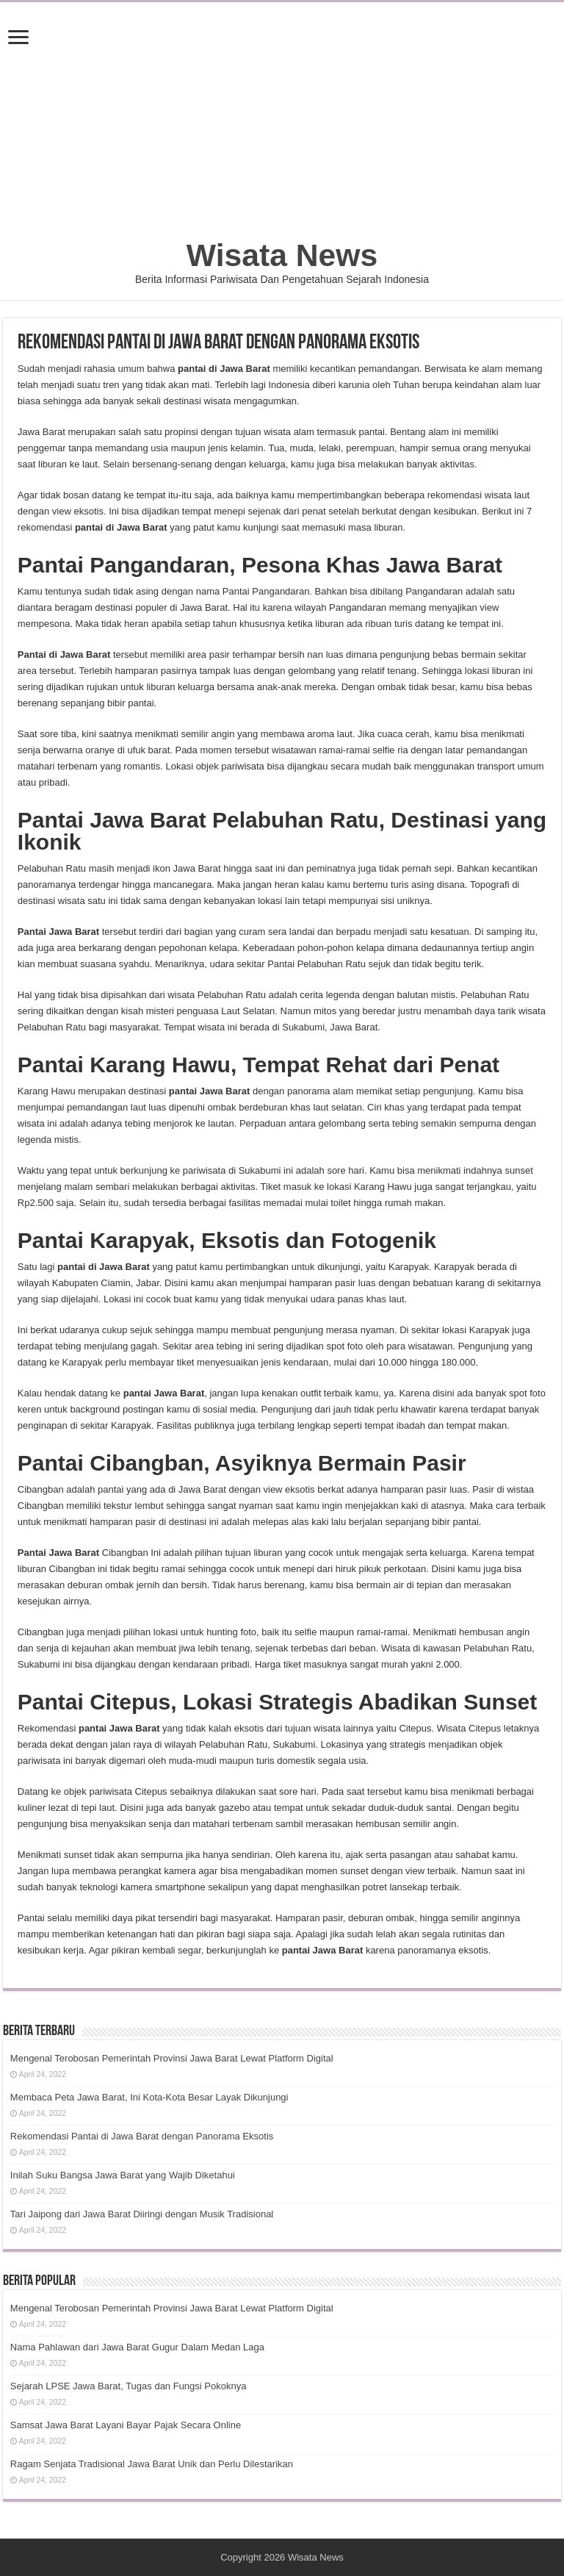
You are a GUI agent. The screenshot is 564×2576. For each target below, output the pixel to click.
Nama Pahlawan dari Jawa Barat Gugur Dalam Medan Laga (137, 2347)
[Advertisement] (282, 127)
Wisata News (282, 255)
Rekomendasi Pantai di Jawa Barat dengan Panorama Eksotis (141, 2136)
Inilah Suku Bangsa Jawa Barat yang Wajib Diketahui (122, 2175)
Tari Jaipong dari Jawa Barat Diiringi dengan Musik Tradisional (141, 2214)
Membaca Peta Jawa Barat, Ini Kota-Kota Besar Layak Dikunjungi (149, 2097)
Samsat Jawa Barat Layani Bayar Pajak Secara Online (125, 2424)
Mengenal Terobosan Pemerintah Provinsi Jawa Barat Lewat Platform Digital (171, 2058)
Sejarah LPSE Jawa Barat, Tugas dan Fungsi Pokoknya (128, 2386)
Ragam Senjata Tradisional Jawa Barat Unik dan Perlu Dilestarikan (151, 2463)
